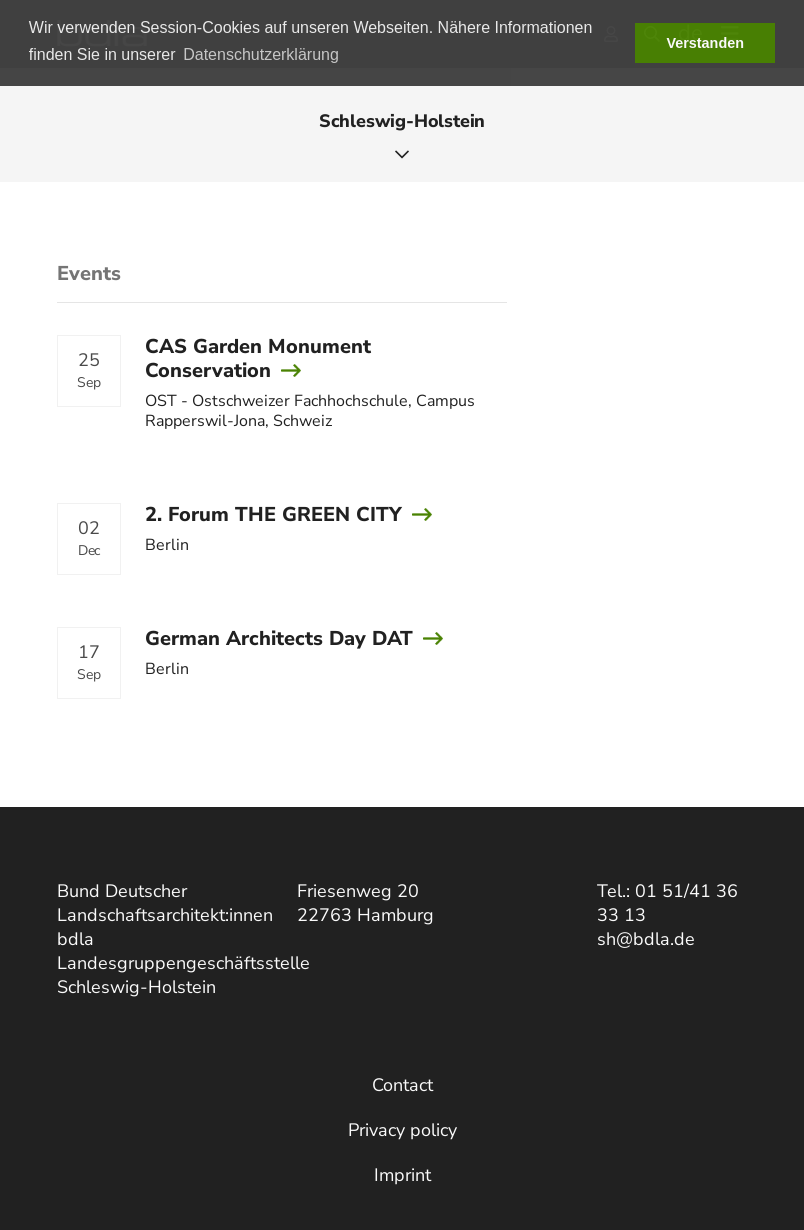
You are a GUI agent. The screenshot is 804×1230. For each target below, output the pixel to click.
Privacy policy (402, 1130)
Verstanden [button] (705, 43)
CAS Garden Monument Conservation (258, 358)
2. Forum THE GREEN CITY (273, 514)
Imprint (402, 1175)
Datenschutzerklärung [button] (261, 54)
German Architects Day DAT (279, 638)
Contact (402, 1085)
